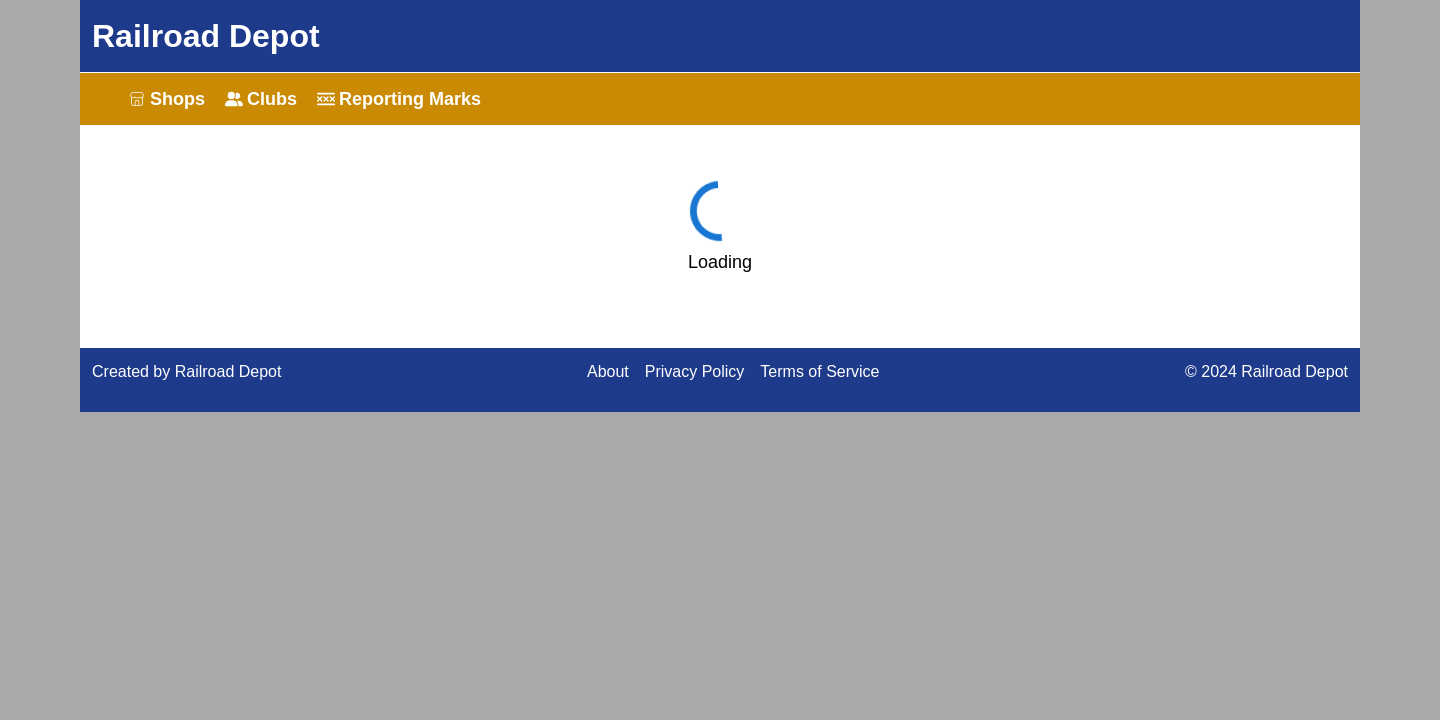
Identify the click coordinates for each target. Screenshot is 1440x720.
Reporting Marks (399, 99)
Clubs (261, 99)
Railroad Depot (206, 36)
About (608, 371)
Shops (166, 99)
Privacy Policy (695, 371)
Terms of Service (819, 371)
